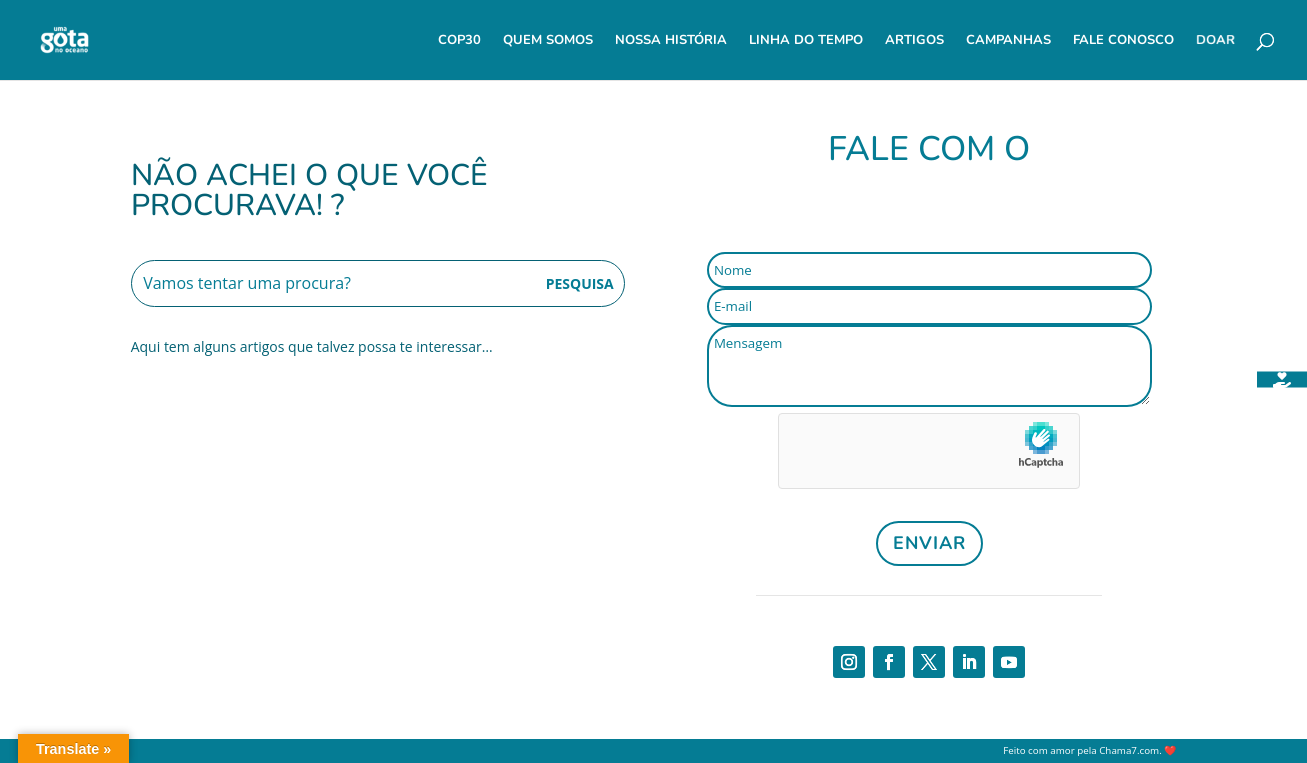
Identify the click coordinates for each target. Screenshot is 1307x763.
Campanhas (1008, 41)
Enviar (929, 543)
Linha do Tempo (806, 41)
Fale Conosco (1123, 41)
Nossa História (671, 41)
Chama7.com (1129, 750)
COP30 (459, 41)
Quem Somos (548, 41)
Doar (1215, 41)
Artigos (914, 41)
